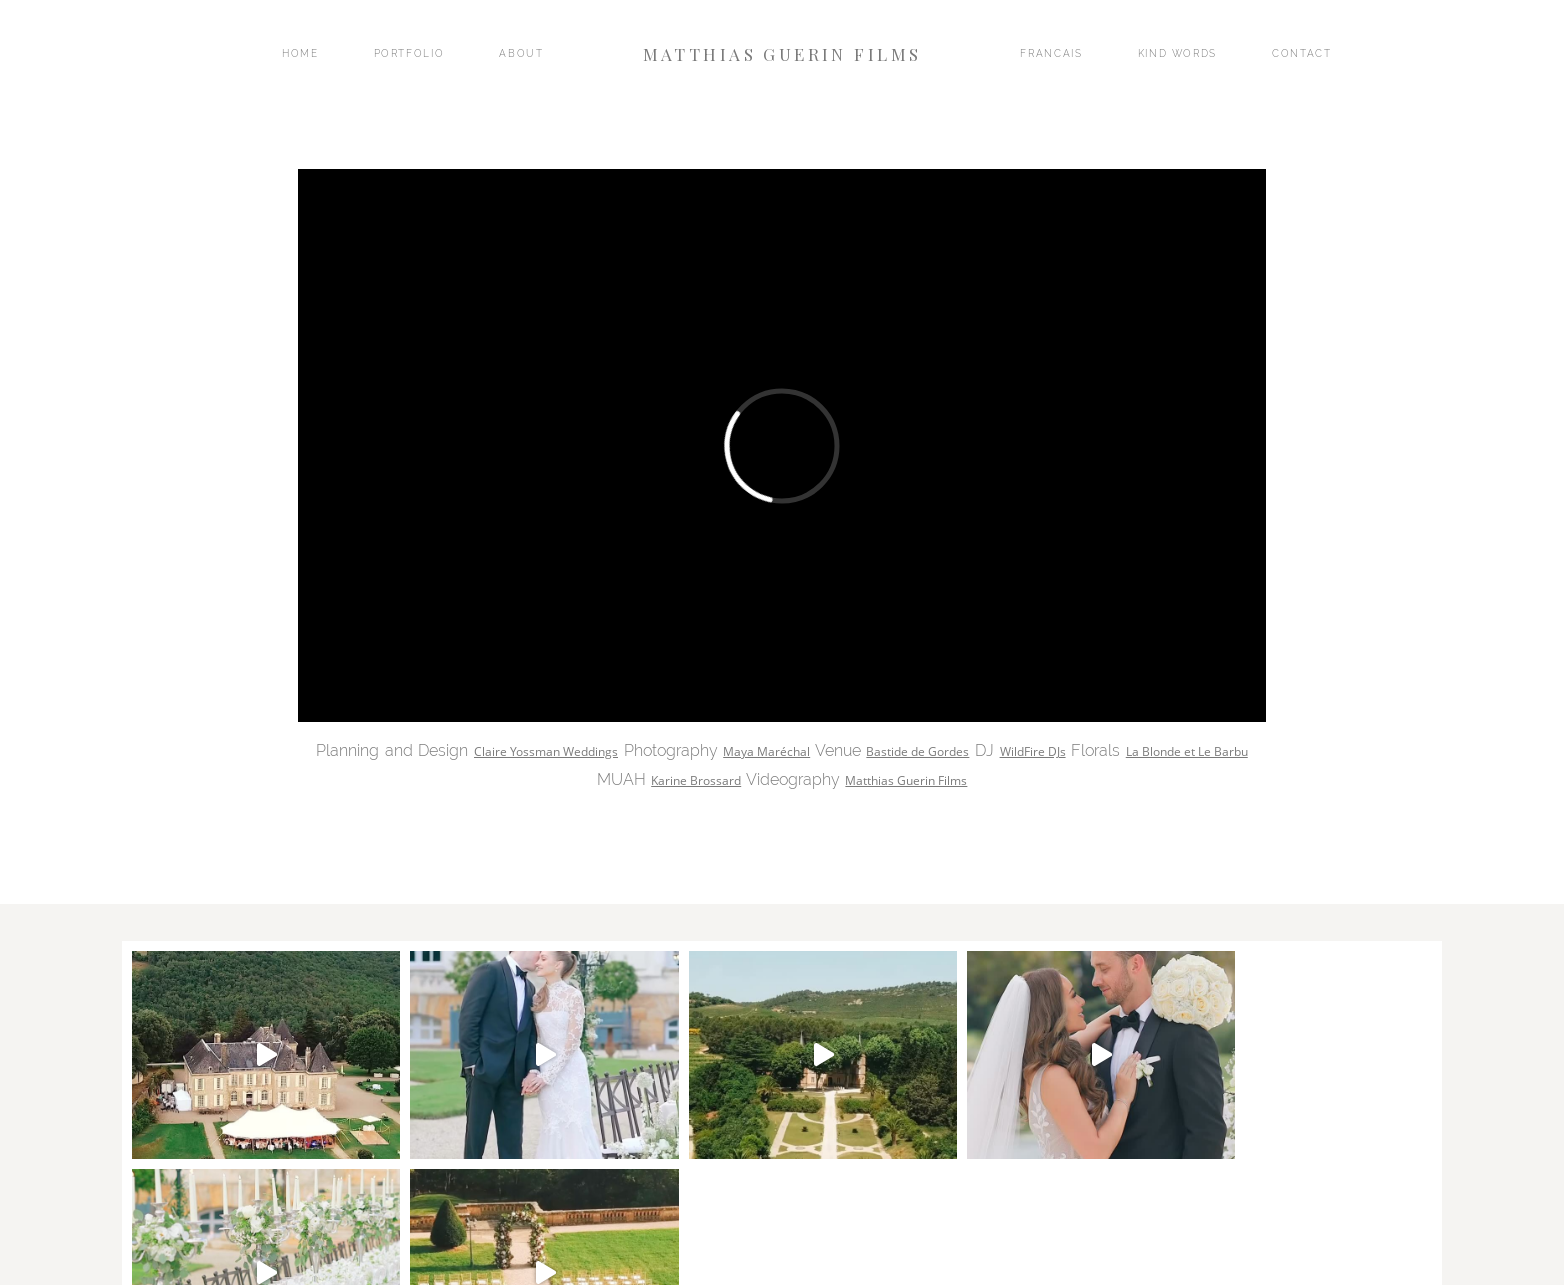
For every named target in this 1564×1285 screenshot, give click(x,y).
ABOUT (521, 53)
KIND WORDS (1178, 53)
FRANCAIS (1051, 53)
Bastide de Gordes (917, 751)
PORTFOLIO (409, 53)
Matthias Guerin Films (906, 780)
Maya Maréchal (766, 751)
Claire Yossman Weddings (546, 751)
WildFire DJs (1033, 751)
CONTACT (1302, 53)
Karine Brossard (696, 780)
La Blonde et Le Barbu (1187, 751)
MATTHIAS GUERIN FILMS (782, 53)
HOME (300, 53)
